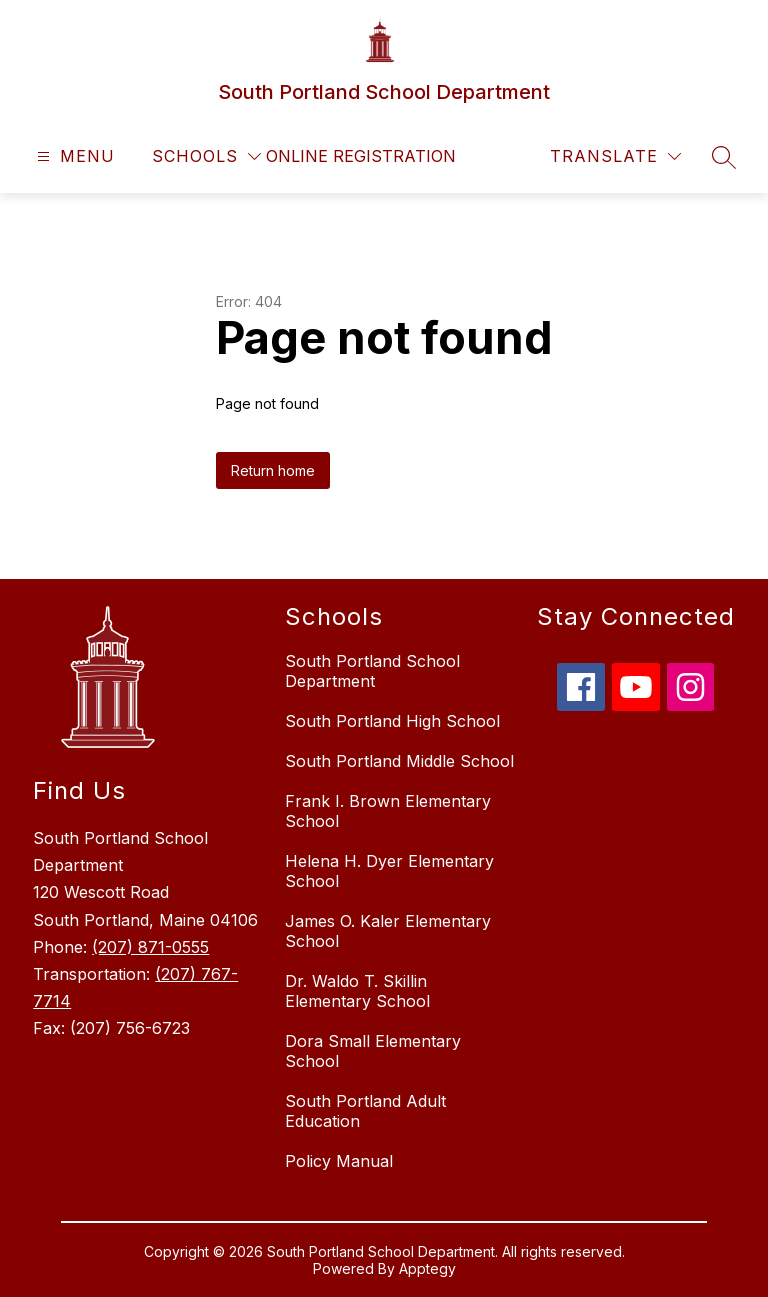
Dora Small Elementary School (373, 1051)
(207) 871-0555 (150, 947)
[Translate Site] (615, 156)
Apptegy (427, 1268)
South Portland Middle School (399, 761)
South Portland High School (392, 721)
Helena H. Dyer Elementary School (389, 871)
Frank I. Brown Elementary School (388, 811)
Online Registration (361, 156)
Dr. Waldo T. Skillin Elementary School (357, 991)
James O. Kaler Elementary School (388, 931)
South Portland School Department (372, 671)
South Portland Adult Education (365, 1111)
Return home (273, 470)
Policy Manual (339, 1161)
